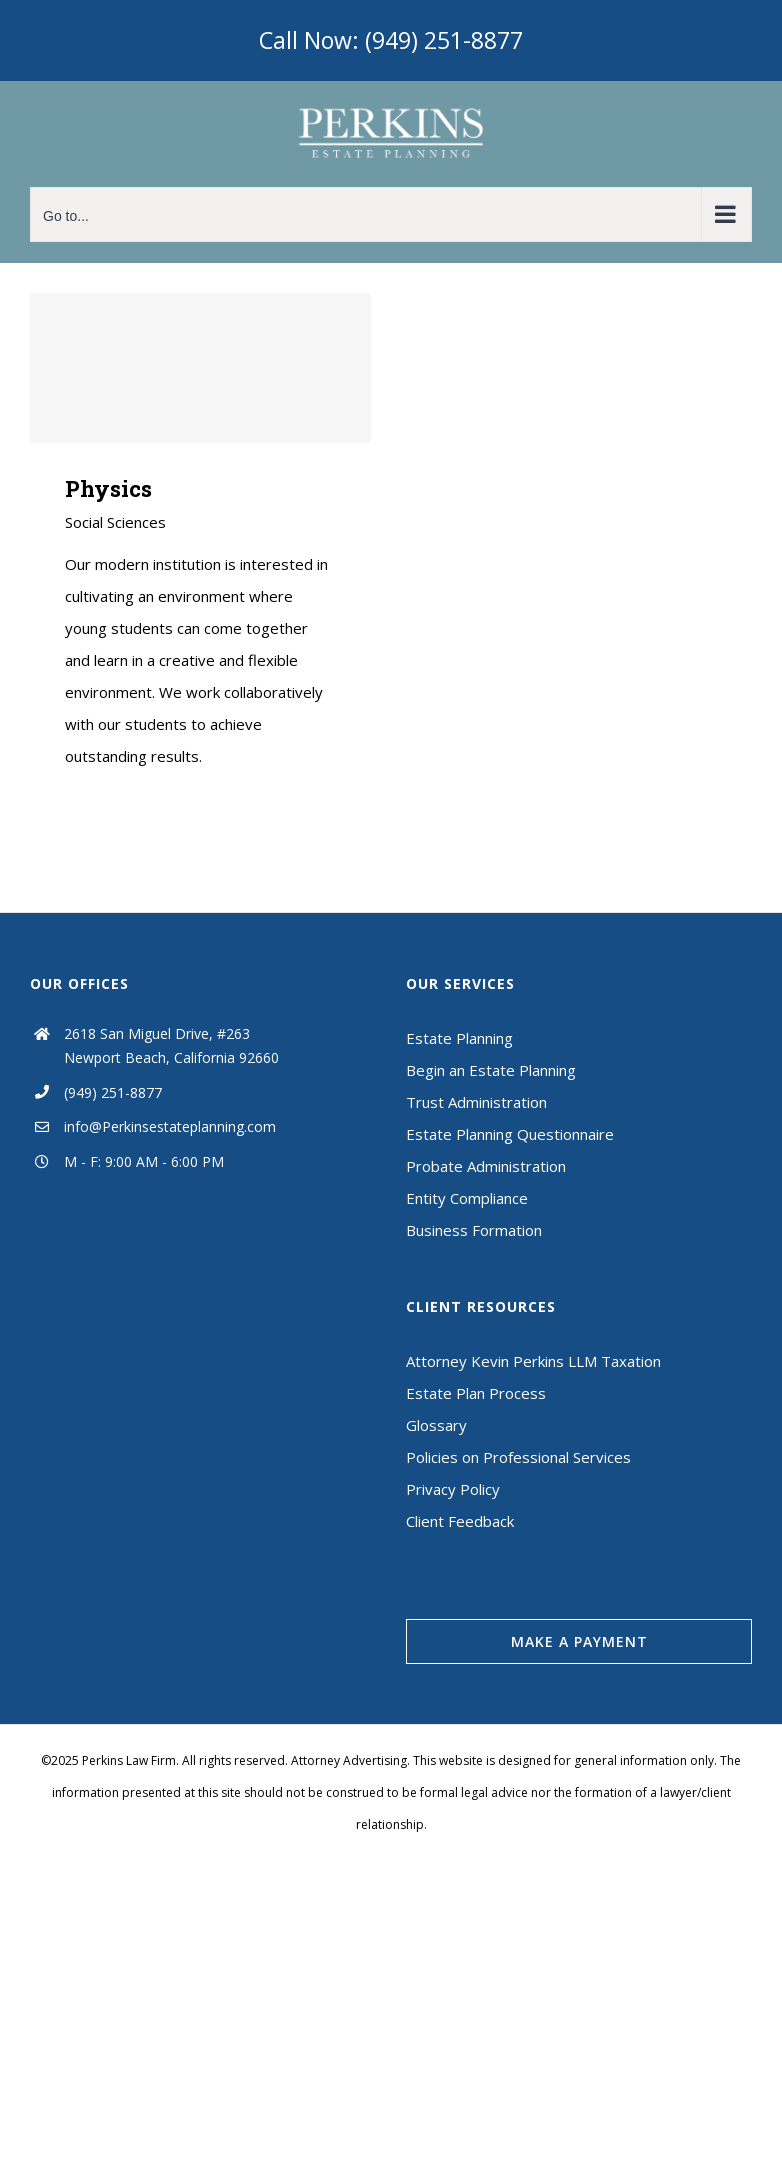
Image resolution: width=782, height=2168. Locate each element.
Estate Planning (459, 1038)
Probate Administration (486, 1166)
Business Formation (474, 1230)
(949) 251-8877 (113, 1092)
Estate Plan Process (476, 1393)
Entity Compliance (467, 1198)
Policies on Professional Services (518, 1457)
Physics (108, 488)
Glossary (436, 1425)
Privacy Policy (453, 1489)
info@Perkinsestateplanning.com (170, 1126)
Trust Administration (476, 1102)
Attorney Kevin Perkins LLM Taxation (533, 1361)
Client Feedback (460, 1521)
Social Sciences (115, 522)
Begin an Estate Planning (491, 1070)
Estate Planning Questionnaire (510, 1134)
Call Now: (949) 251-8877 (391, 40)
